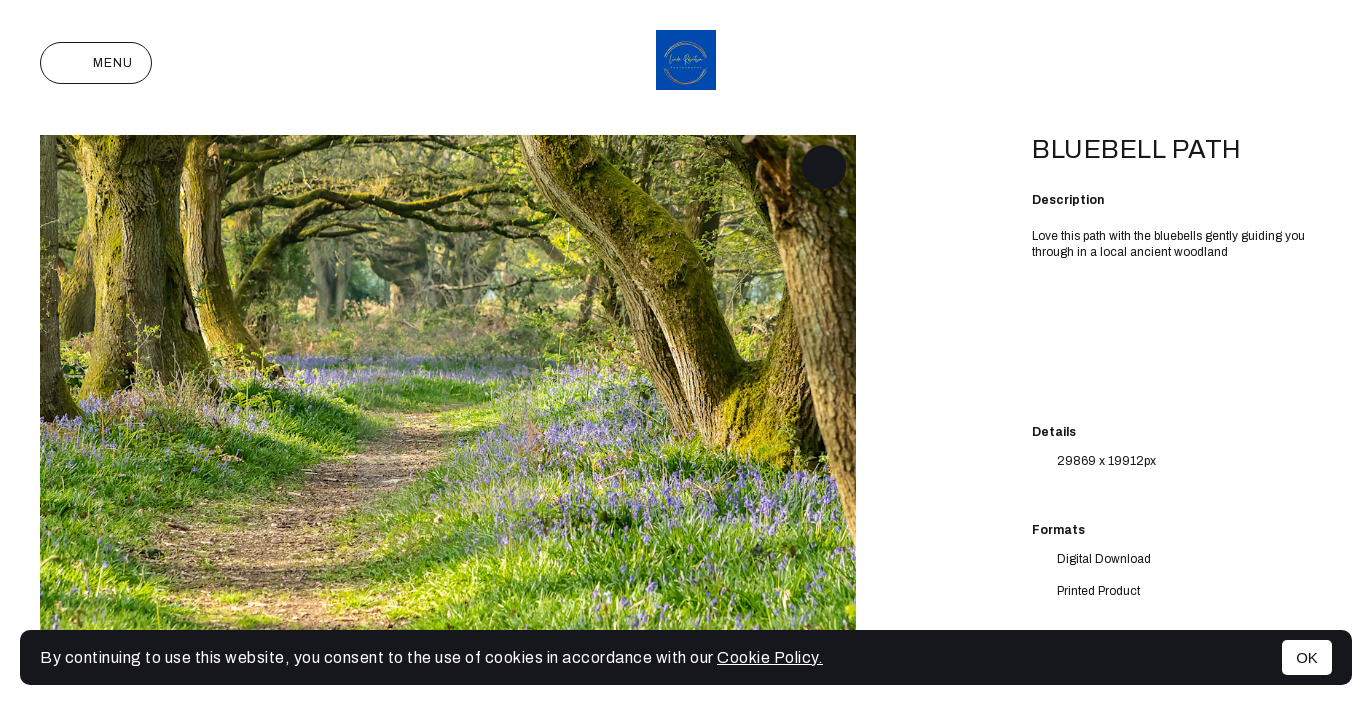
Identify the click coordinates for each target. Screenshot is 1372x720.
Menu (96, 63)
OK (1307, 657)
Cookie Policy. (770, 657)
